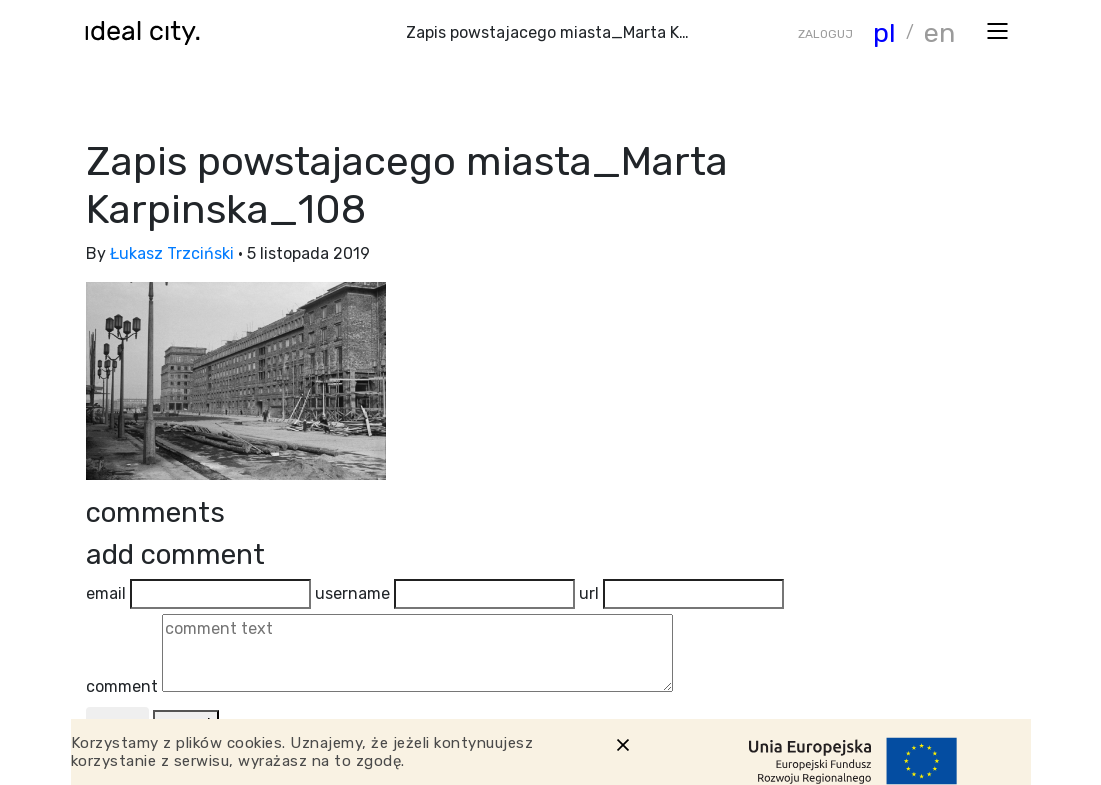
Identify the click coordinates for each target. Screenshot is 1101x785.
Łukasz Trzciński (172, 253)
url (589, 593)
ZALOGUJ (825, 34)
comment (122, 686)
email (106, 593)
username (352, 593)
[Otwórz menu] (997, 29)
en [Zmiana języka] (939, 33)
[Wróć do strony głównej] (149, 32)
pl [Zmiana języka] (884, 33)
